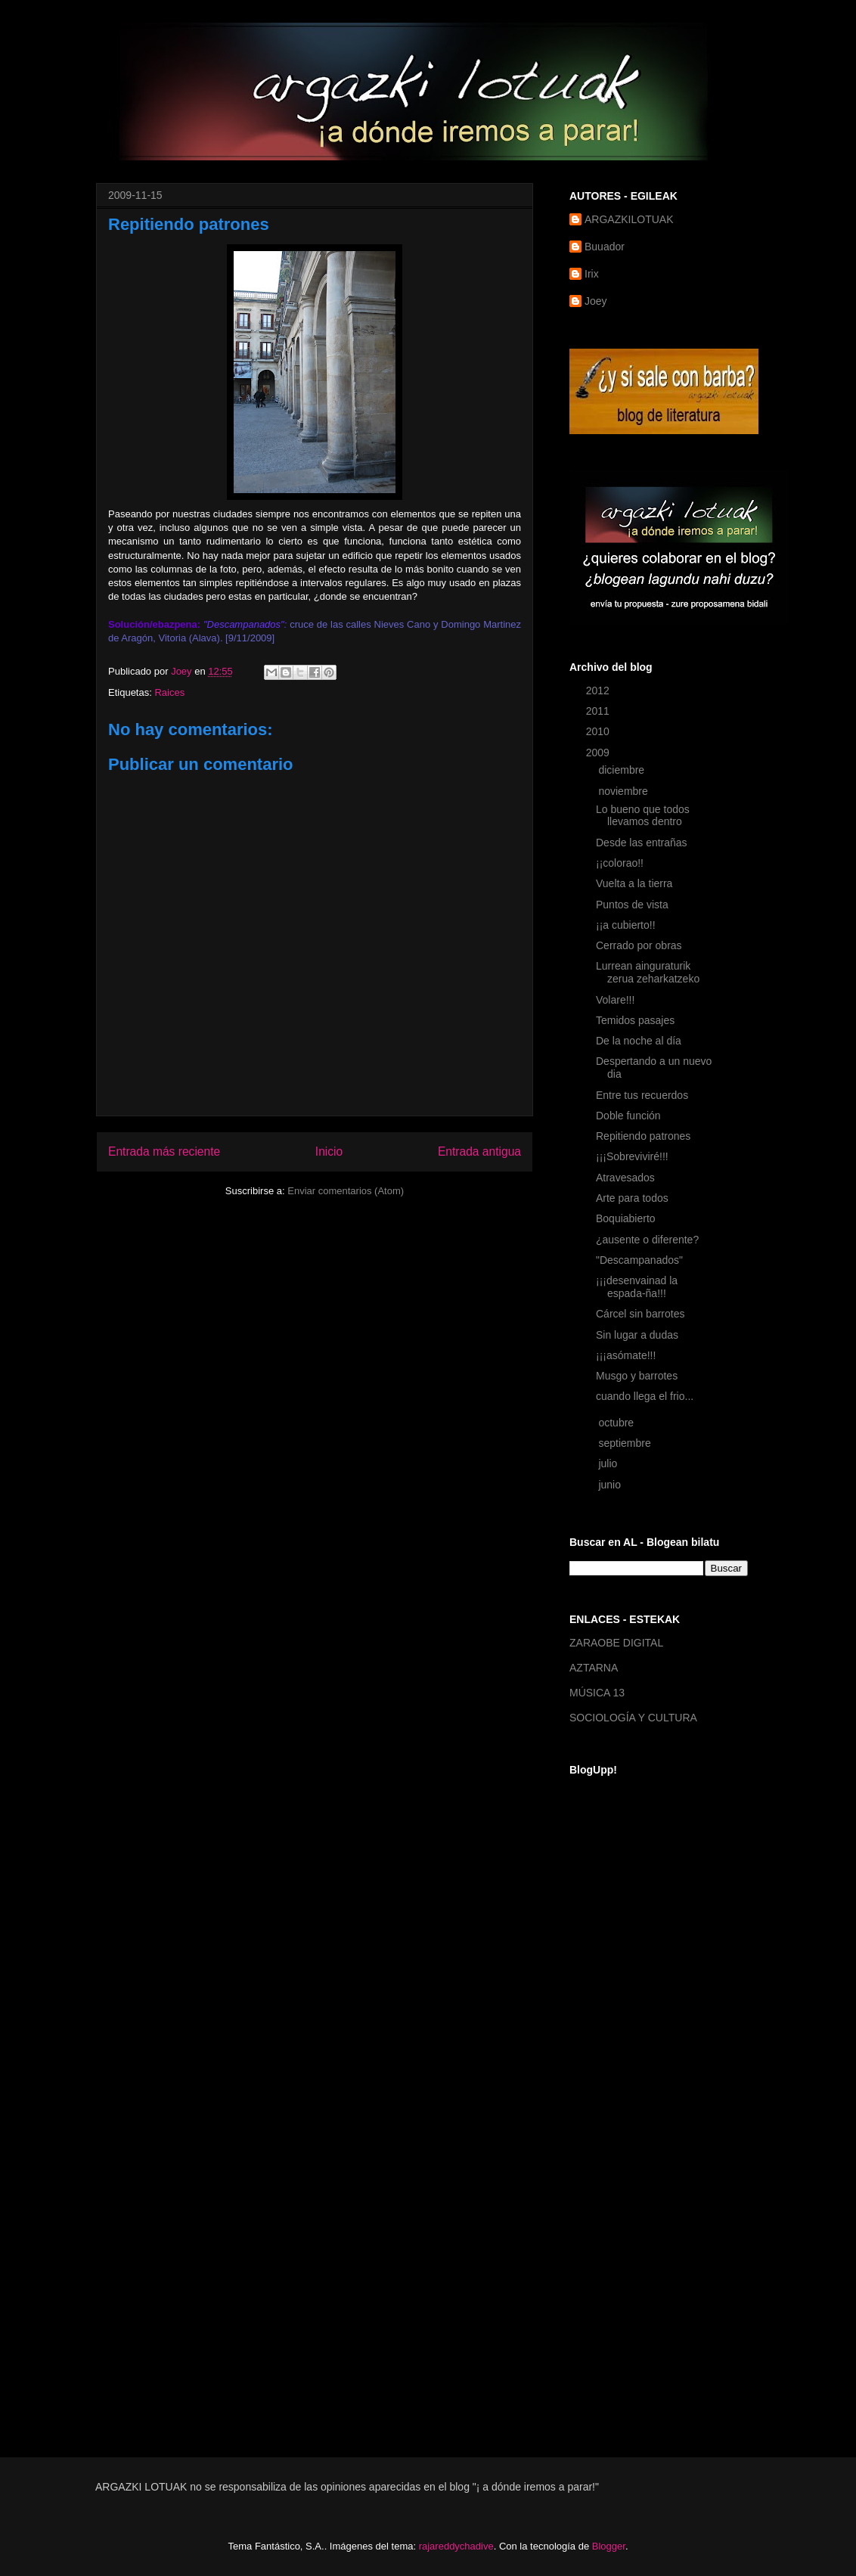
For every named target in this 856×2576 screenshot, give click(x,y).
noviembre (624, 791)
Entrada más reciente (164, 1151)
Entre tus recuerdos (642, 1095)
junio (610, 1485)
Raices (169, 692)
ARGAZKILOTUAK (629, 219)
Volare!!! (615, 1000)
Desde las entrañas (641, 842)
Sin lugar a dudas (637, 1335)
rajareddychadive (456, 2546)
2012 (599, 690)
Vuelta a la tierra (634, 883)
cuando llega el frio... (644, 1396)
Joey (596, 301)
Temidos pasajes (635, 1020)
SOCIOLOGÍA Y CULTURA (633, 1718)
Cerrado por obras (639, 945)
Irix (592, 274)
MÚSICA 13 (597, 1693)
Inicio (329, 1151)
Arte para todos (632, 1198)
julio (609, 1463)
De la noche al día (638, 1041)
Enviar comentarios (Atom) (345, 1190)
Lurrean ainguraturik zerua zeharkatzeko (647, 972)
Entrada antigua (479, 1151)
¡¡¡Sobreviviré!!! (632, 1156)
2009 (599, 752)
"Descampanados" (639, 1260)
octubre (617, 1423)
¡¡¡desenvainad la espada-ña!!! (637, 1286)
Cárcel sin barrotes (640, 1314)
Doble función (628, 1116)
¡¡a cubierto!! (626, 925)
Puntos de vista (632, 904)
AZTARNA (593, 1668)
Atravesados (625, 1178)
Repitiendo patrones (643, 1136)
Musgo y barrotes (637, 1376)
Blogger (608, 2546)
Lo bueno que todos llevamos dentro (643, 815)
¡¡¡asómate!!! (626, 1355)
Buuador (605, 247)
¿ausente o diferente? (647, 1240)
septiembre (625, 1443)
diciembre (622, 770)
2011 (599, 711)
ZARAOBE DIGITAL (616, 1643)
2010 (599, 731)
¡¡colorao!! (620, 863)
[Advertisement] (629, 2192)
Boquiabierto (626, 1218)
